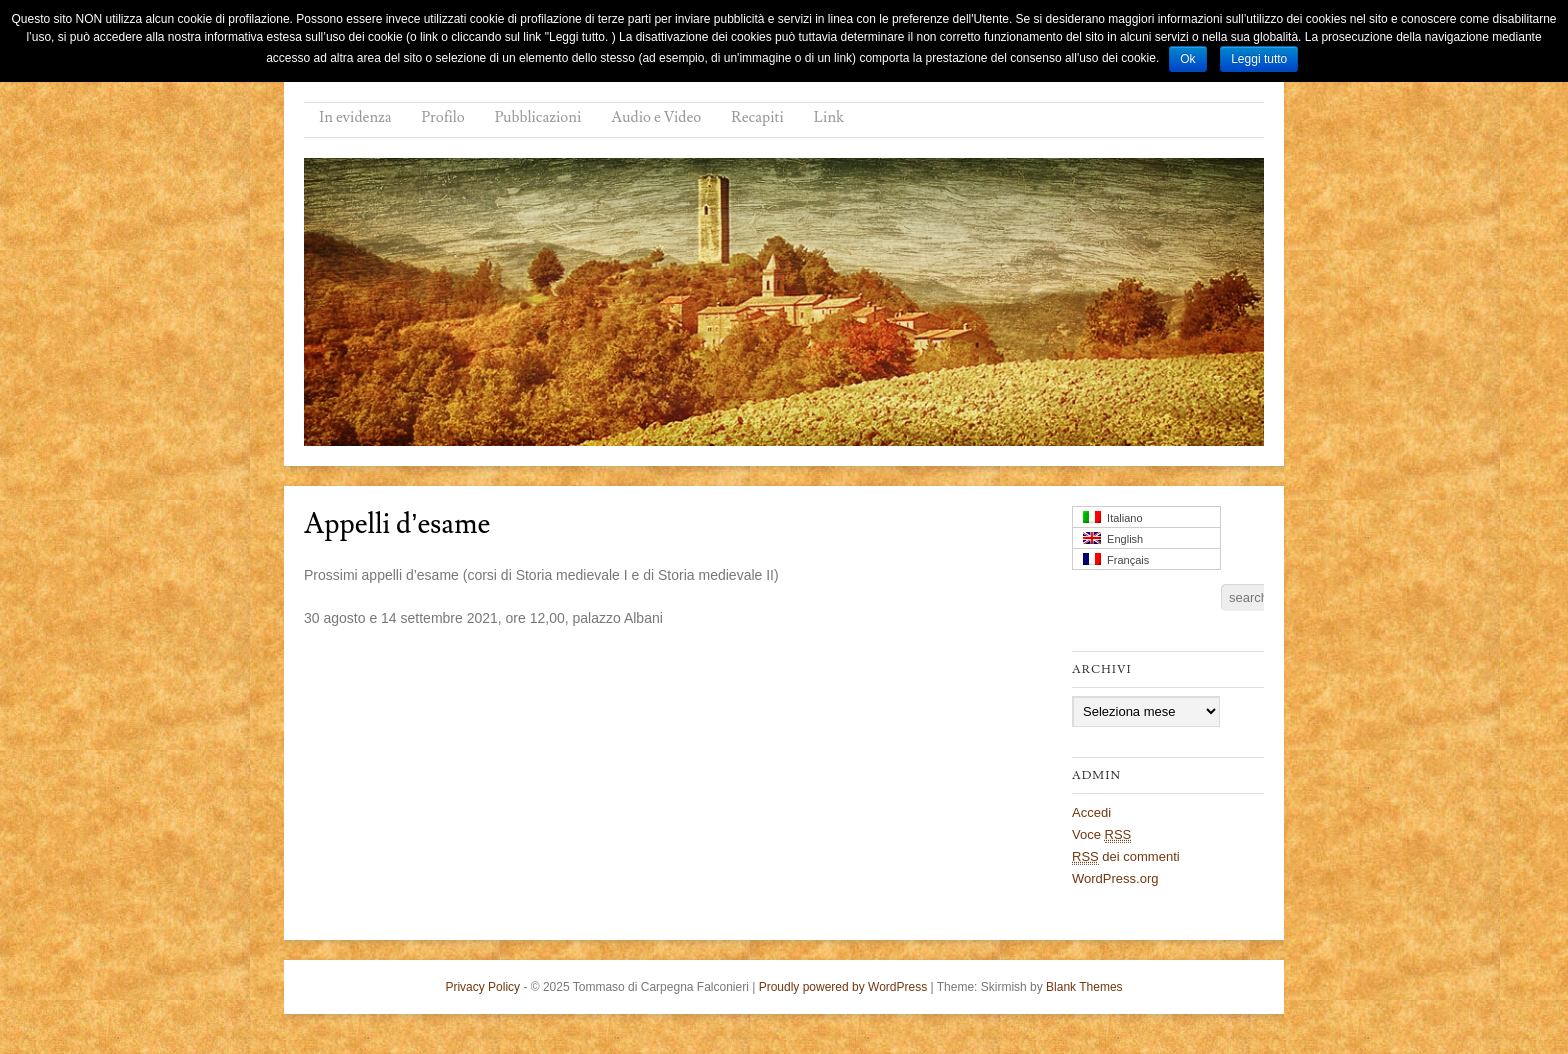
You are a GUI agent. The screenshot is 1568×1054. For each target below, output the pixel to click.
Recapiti (757, 117)
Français (1116, 559)
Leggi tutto (1259, 59)
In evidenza (355, 117)
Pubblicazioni (538, 117)
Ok (1187, 59)
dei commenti (1126, 857)
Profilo (443, 117)
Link (829, 117)
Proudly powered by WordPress (843, 987)
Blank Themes (1084, 987)
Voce (1101, 835)
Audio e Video (656, 117)
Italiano (1113, 517)
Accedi (1091, 812)
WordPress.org (1115, 878)
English (1113, 538)
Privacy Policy (482, 987)
